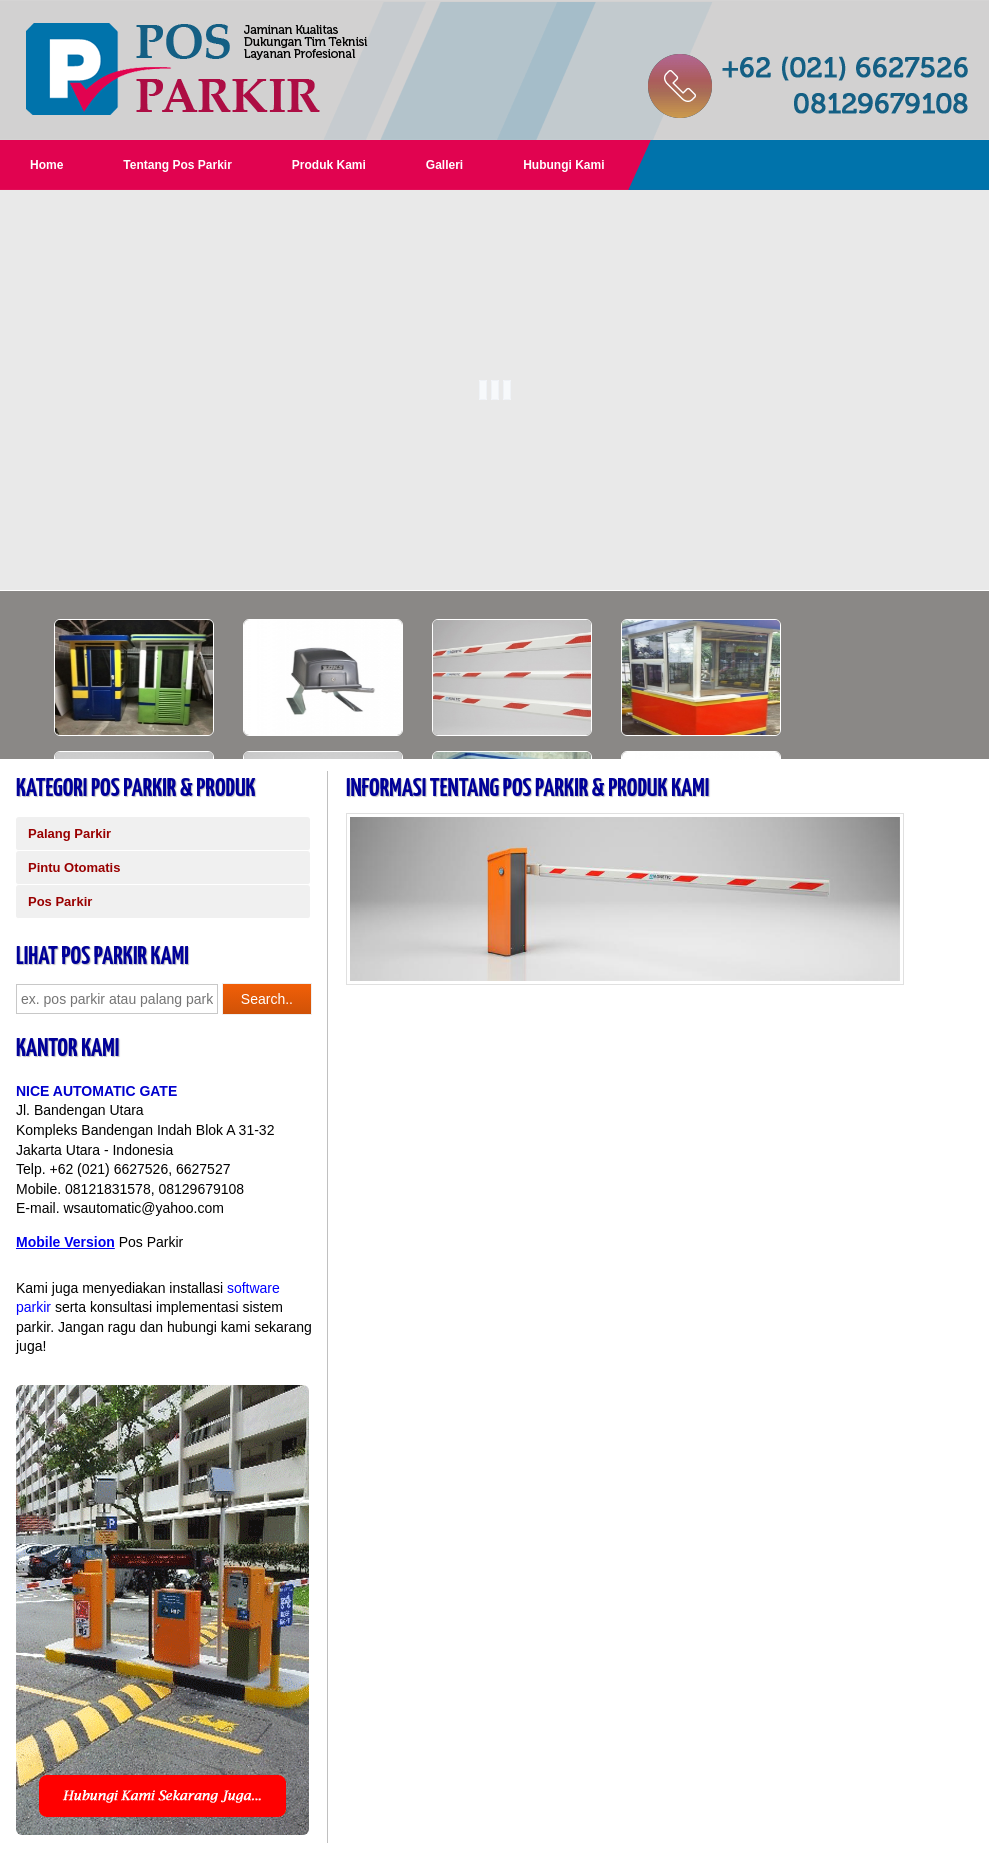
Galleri (444, 165)
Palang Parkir (69, 833)
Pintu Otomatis (74, 867)
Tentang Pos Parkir (177, 165)
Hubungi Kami (563, 165)
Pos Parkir (60, 901)
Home (46, 165)
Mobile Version (65, 1242)
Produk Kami (329, 165)
